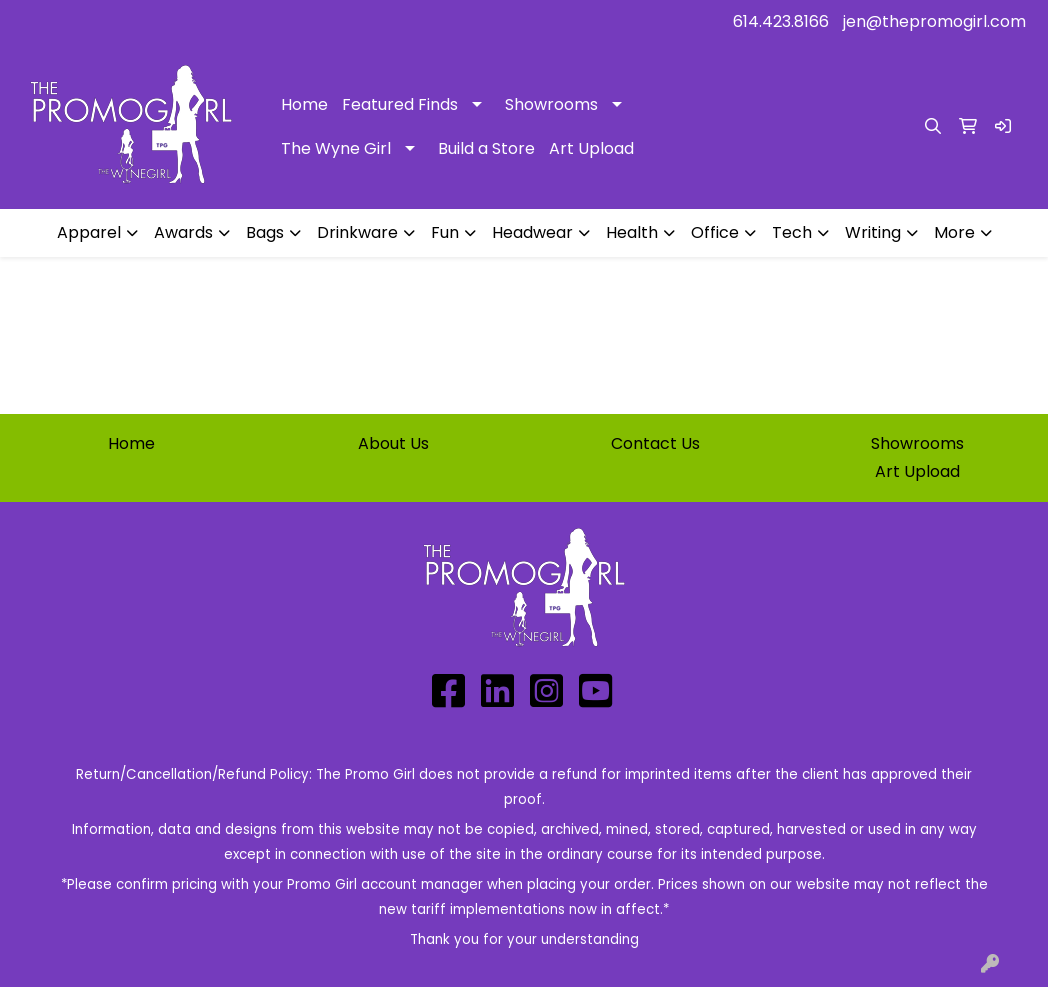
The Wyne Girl (336, 148)
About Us (393, 443)
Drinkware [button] (357, 232)
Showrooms (551, 104)
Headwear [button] (532, 232)
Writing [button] (873, 232)
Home (304, 104)
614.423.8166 (781, 21)
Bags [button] (265, 232)
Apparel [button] (89, 232)
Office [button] (715, 232)
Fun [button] (445, 232)
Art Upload (591, 148)
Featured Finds (400, 104)
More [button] (954, 232)
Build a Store (486, 148)
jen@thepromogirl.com (934, 21)
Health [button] (632, 232)
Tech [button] (792, 232)
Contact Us (655, 443)
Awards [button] (183, 232)
